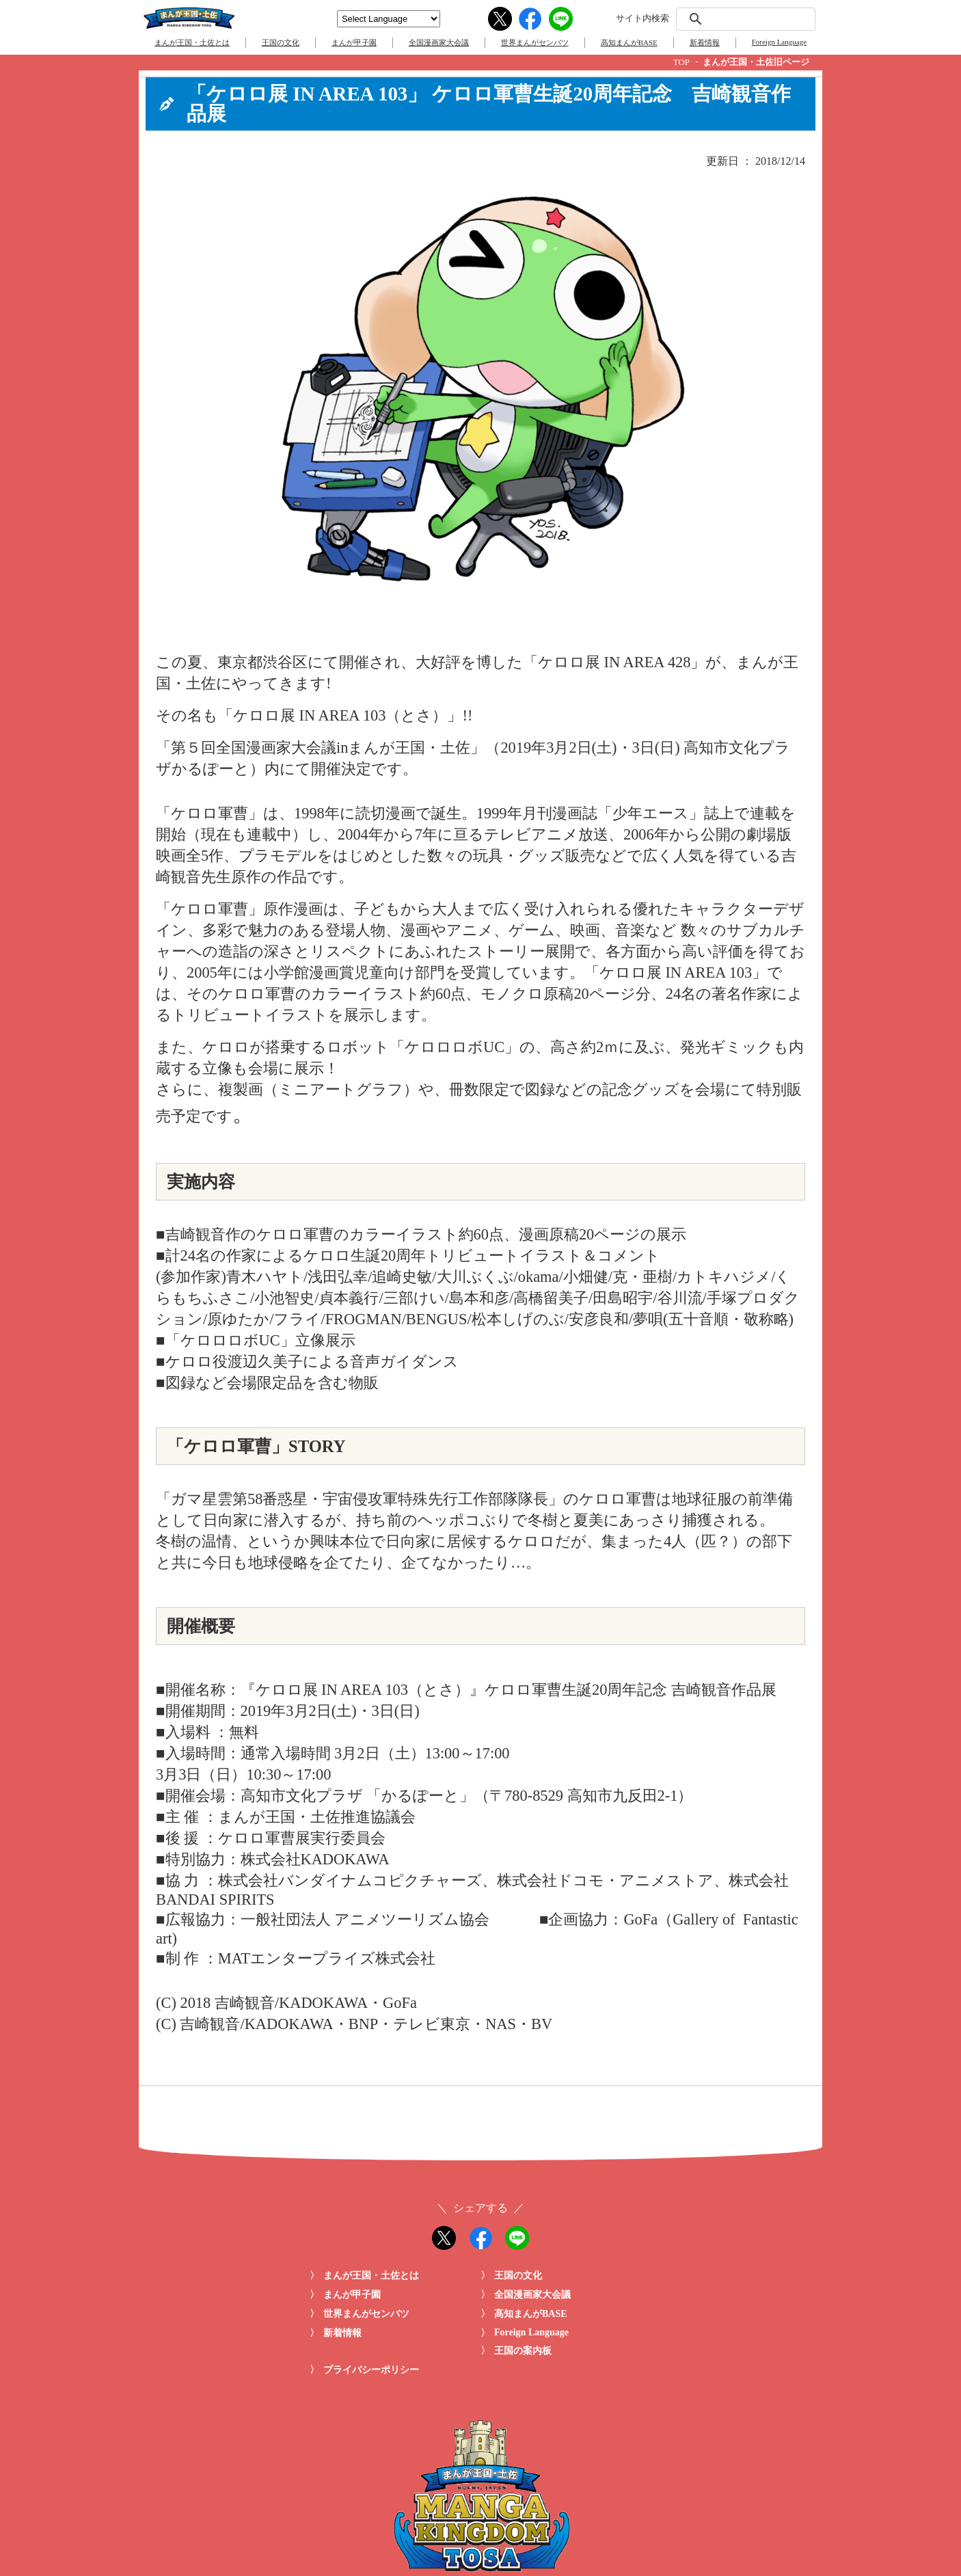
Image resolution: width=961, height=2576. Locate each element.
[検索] (743, 19)
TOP (681, 62)
